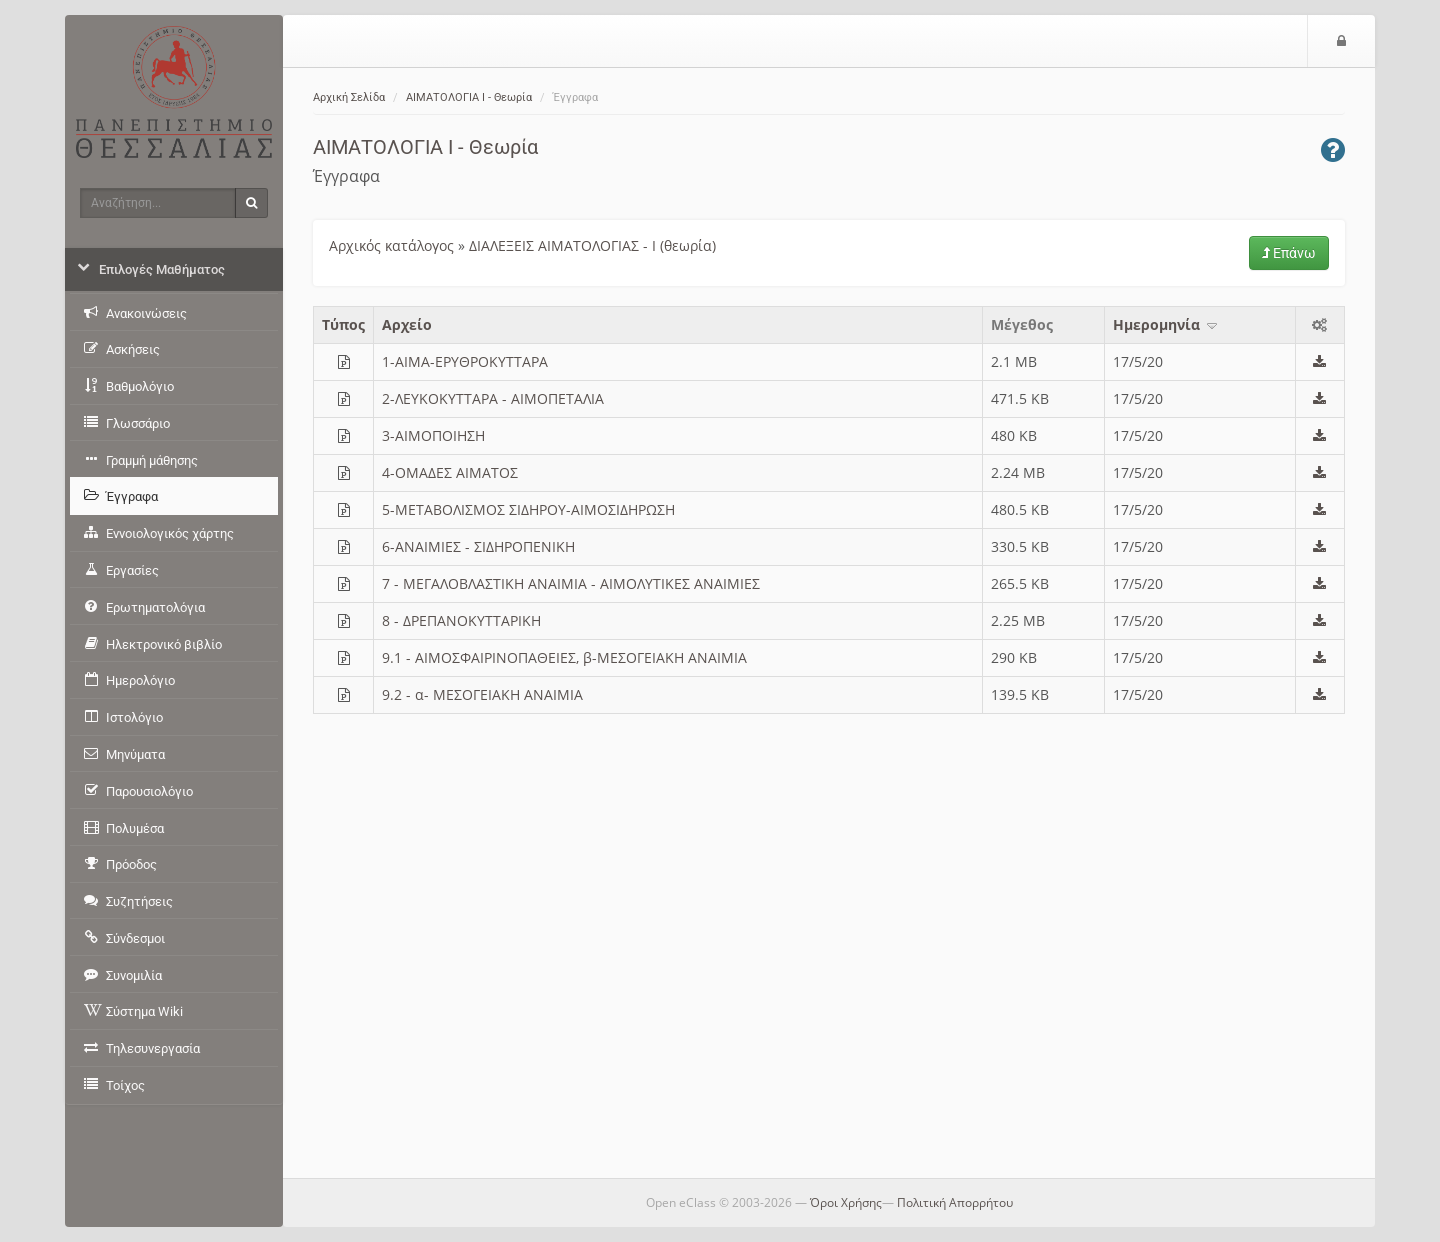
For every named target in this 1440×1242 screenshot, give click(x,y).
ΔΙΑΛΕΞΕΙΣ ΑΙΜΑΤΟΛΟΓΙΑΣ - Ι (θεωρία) (592, 245)
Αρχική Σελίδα (349, 97)
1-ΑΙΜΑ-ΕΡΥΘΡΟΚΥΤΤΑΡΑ (465, 361)
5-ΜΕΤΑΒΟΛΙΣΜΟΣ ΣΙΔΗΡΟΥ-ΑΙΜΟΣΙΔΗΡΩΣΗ (528, 509)
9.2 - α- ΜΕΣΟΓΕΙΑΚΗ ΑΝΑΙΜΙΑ (482, 694)
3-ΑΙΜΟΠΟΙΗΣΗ (433, 435)
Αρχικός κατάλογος (391, 245)
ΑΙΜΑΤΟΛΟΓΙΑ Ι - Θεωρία (469, 97)
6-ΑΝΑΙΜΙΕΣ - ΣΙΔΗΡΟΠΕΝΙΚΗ (478, 546)
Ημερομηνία (1166, 324)
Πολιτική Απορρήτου (955, 1202)
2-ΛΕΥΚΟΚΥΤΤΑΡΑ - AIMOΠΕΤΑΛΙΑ (493, 398)
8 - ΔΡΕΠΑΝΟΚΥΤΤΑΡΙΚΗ (461, 620)
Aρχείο (407, 324)
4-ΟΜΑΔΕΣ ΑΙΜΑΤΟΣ (450, 472)
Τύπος (343, 324)
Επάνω (1289, 253)
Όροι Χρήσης (846, 1202)
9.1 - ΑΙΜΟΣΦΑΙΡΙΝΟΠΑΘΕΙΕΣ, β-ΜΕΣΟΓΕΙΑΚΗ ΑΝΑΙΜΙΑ (564, 657)
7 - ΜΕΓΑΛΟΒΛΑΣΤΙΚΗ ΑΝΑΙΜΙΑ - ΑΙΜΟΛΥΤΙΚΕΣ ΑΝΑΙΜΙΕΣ (571, 583)
